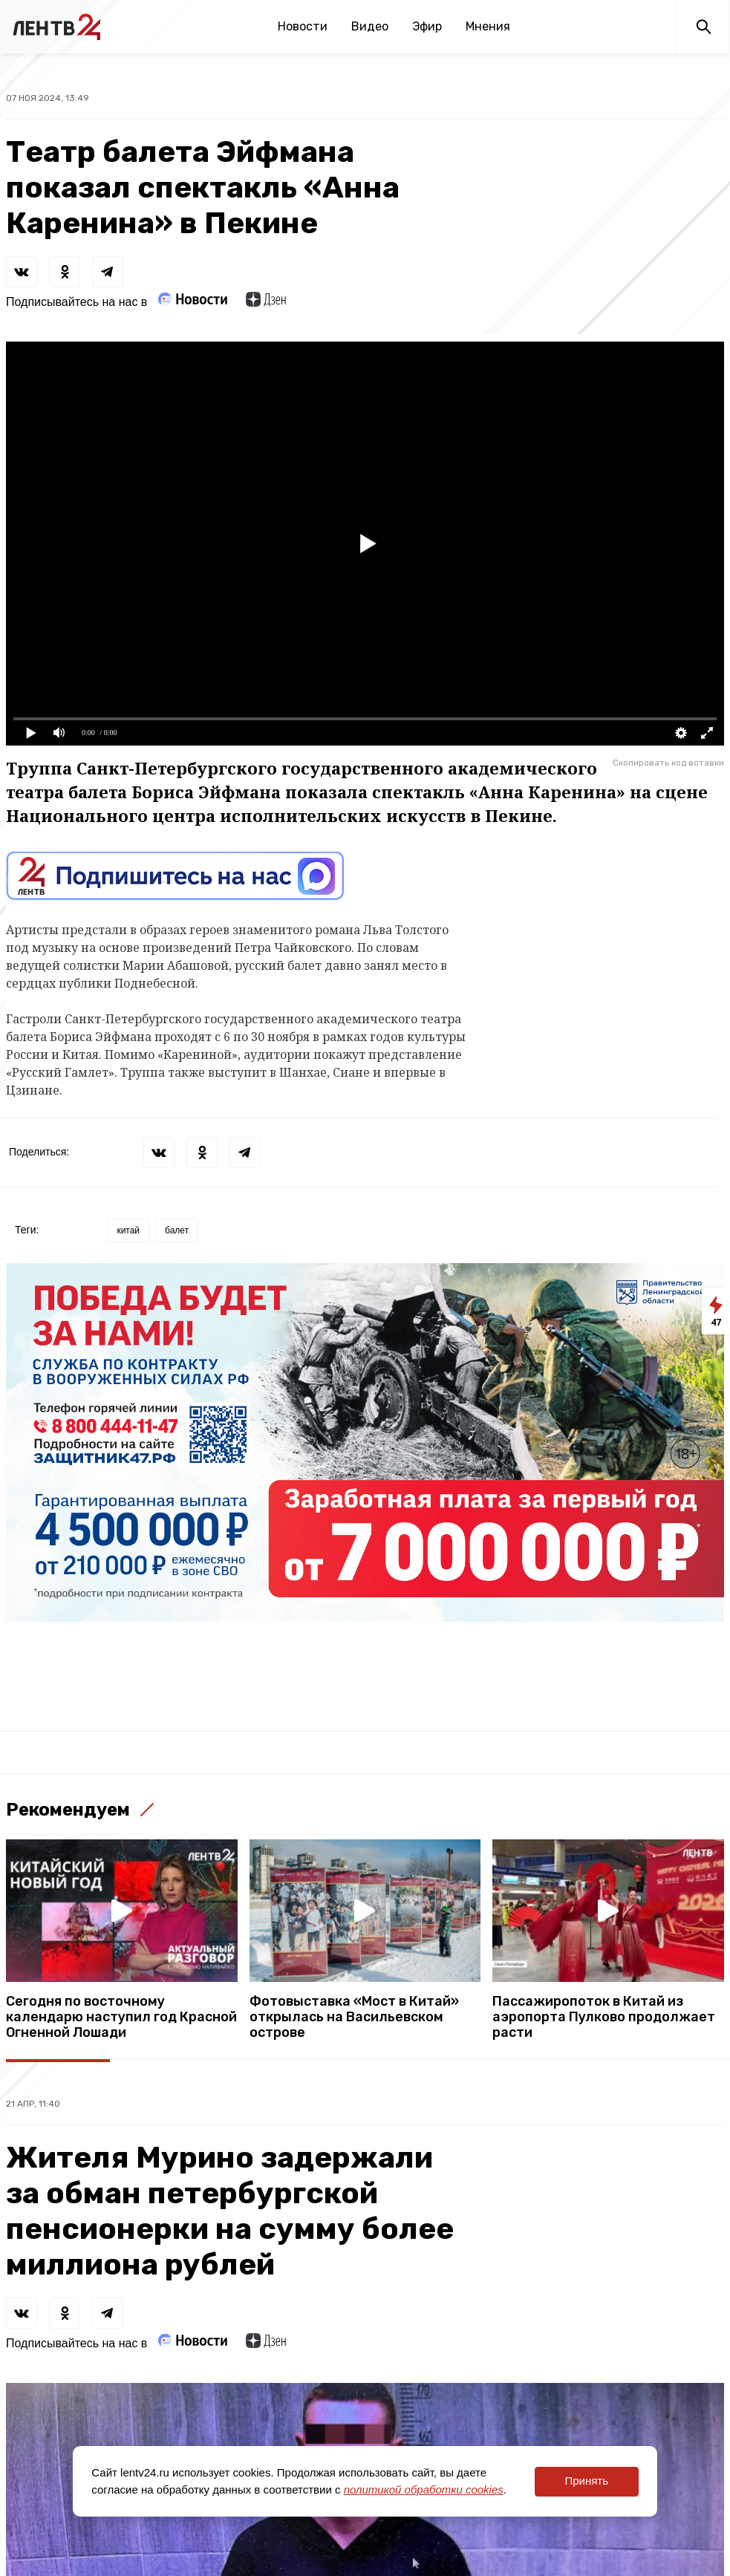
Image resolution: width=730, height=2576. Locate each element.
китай (128, 1230)
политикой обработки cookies (423, 2489)
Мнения (488, 26)
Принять (586, 2480)
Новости (302, 26)
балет (177, 1230)
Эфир (427, 26)
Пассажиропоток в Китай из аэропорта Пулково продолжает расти (603, 2017)
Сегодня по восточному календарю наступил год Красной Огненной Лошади (121, 2017)
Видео (369, 26)
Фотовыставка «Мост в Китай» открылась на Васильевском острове (354, 2017)
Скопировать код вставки (668, 762)
